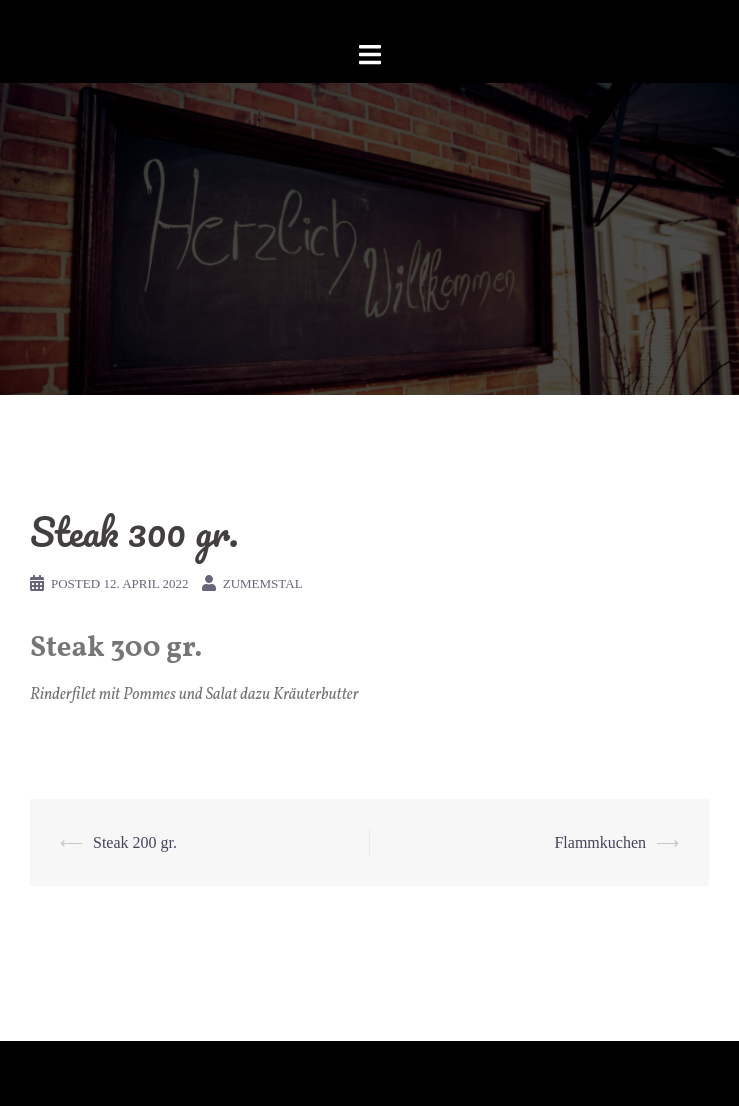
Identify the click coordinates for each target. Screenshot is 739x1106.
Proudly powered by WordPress (116, 1073)
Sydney (305, 1073)
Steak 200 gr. (135, 842)
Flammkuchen (600, 842)
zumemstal (263, 583)
